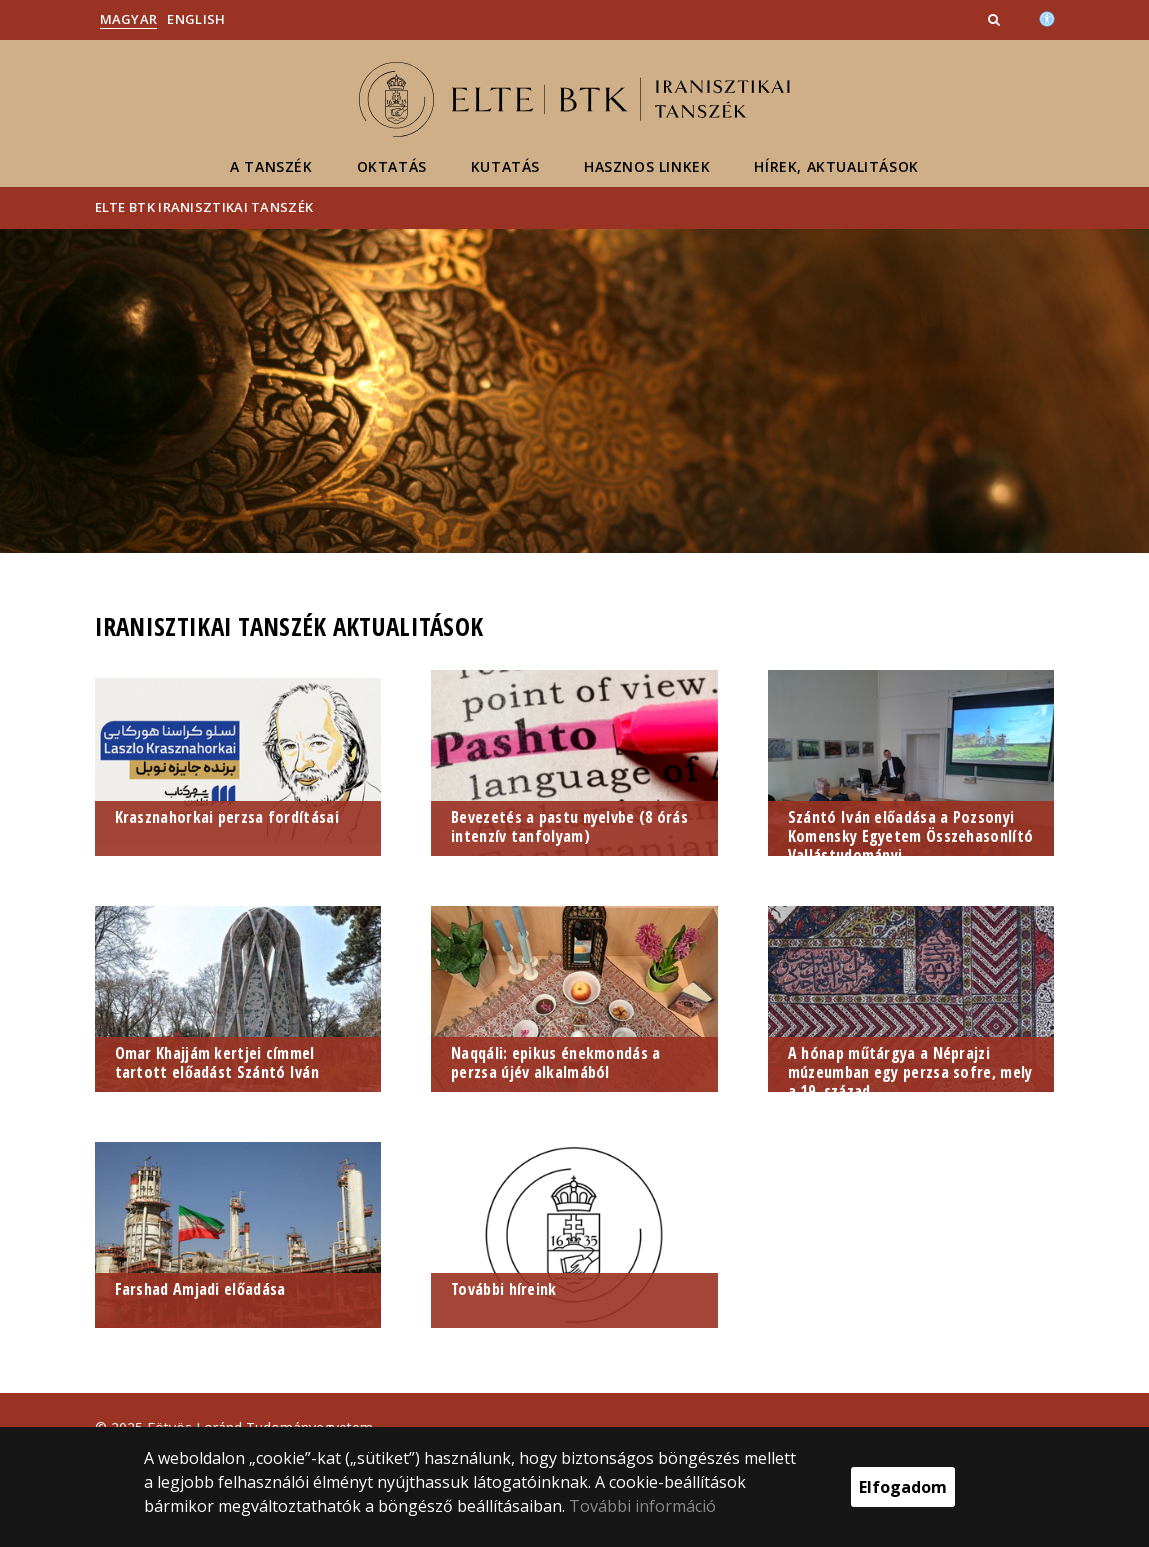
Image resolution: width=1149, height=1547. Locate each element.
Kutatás (505, 166)
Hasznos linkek (647, 166)
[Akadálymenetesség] (1047, 17)
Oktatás (392, 166)
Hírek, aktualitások (836, 166)
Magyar (129, 19)
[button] (996, 19)
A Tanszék (271, 166)
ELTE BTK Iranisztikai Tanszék (204, 207)
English (196, 19)
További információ (642, 1506)
